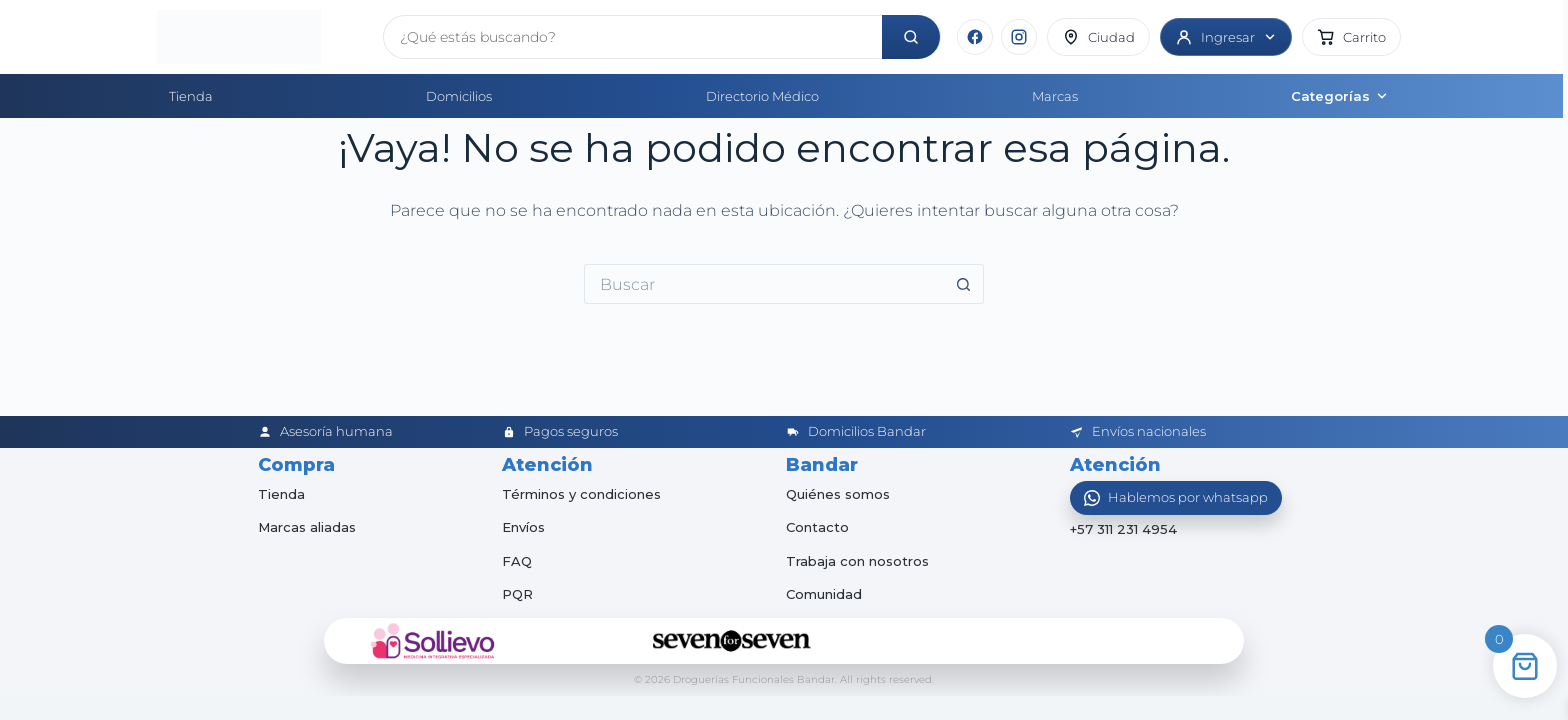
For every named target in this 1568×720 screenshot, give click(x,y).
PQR (517, 594)
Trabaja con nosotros (857, 561)
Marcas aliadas (307, 527)
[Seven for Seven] (732, 641)
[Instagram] (1019, 37)
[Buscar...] (764, 284)
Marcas (1055, 96)
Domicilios (459, 96)
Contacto (817, 527)
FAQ (517, 561)
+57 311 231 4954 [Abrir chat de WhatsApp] (1123, 530)
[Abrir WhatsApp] (1176, 498)
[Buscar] (911, 37)
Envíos (523, 527)
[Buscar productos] (633, 37)
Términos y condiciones (581, 494)
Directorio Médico (762, 96)
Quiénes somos (838, 494)
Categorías (1340, 96)
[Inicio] (262, 37)
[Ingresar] (1226, 37)
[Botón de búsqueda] (964, 284)
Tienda (191, 96)
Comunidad (824, 594)
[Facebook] (975, 37)
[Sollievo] (433, 641)
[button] (1351, 37)
